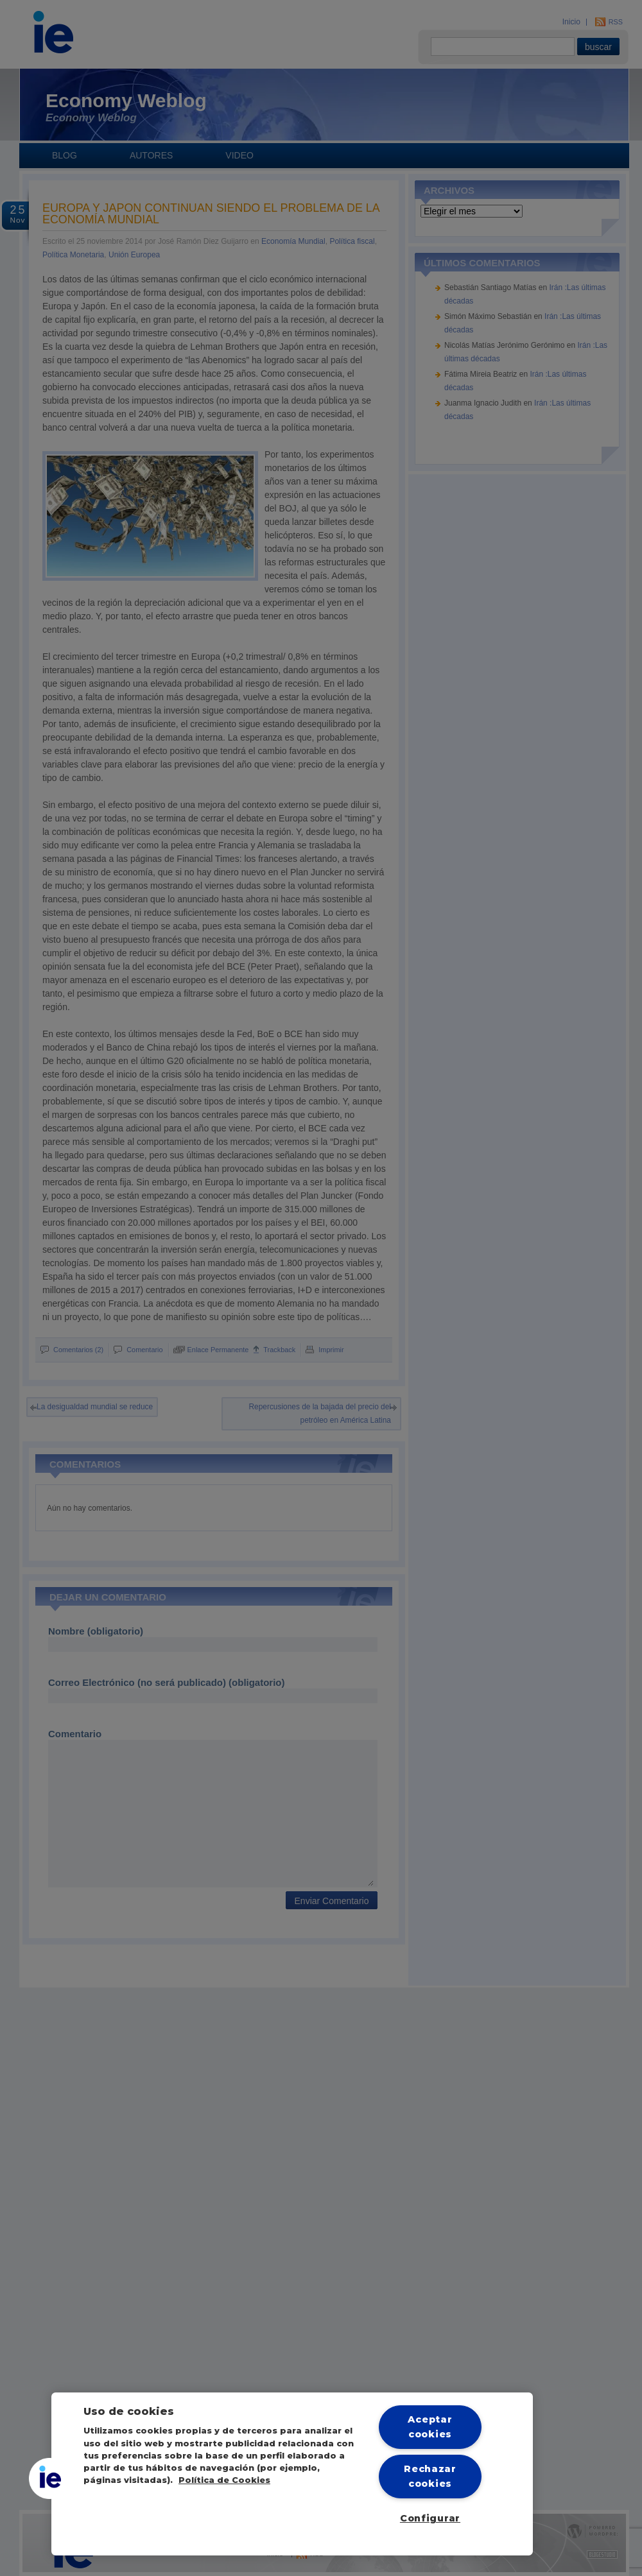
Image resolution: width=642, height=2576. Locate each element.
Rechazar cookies (430, 2476)
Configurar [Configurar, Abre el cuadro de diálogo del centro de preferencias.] (430, 2518)
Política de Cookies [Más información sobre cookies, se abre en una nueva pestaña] (224, 2480)
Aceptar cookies (430, 2427)
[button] (49, 2478)
